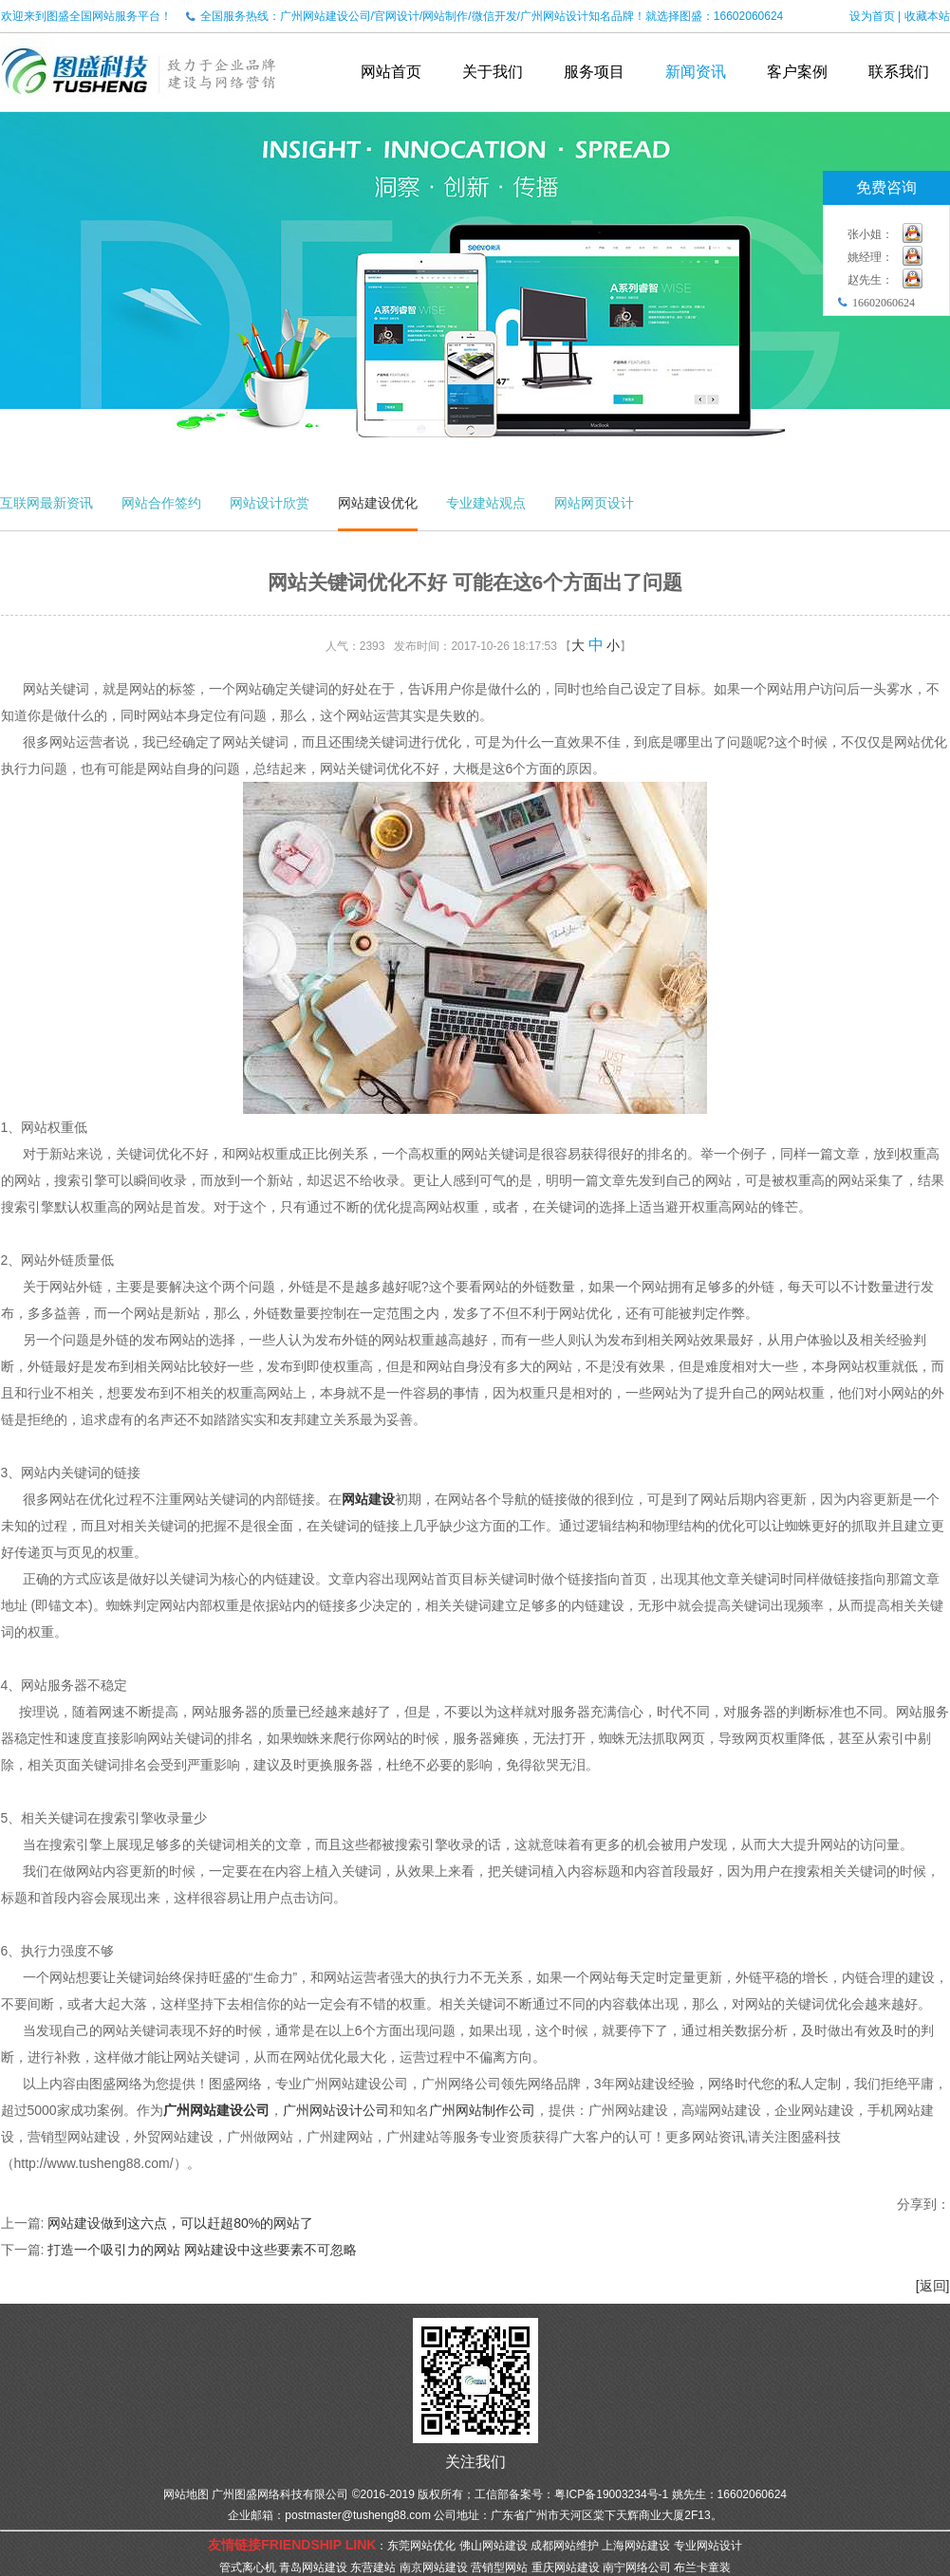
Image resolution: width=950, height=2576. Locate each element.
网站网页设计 (594, 502)
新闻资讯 (695, 72)
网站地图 (186, 2494)
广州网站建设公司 (216, 2110)
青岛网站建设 (313, 2567)
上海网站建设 (636, 2545)
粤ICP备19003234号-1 (611, 2494)
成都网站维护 (565, 2545)
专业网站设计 (708, 2545)
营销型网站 (499, 2567)
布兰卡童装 (702, 2567)
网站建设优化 (378, 502)
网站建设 (368, 1499)
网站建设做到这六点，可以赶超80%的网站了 (180, 2223)
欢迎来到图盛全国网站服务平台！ (86, 16)
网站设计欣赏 (269, 502)
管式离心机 (247, 2567)
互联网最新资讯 (46, 502)
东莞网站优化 (421, 2545)
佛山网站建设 (493, 2545)
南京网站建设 (434, 2567)
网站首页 (391, 72)
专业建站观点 (486, 502)
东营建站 (373, 2567)
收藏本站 (927, 16)
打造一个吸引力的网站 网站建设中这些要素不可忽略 (202, 2249)
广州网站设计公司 (336, 2110)
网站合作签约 (161, 502)
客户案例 (797, 72)
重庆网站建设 (565, 2567)
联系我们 (898, 72)
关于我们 (492, 72)
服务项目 (594, 72)
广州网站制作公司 (482, 2110)
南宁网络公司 (637, 2567)
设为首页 (872, 16)
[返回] (933, 2285)
